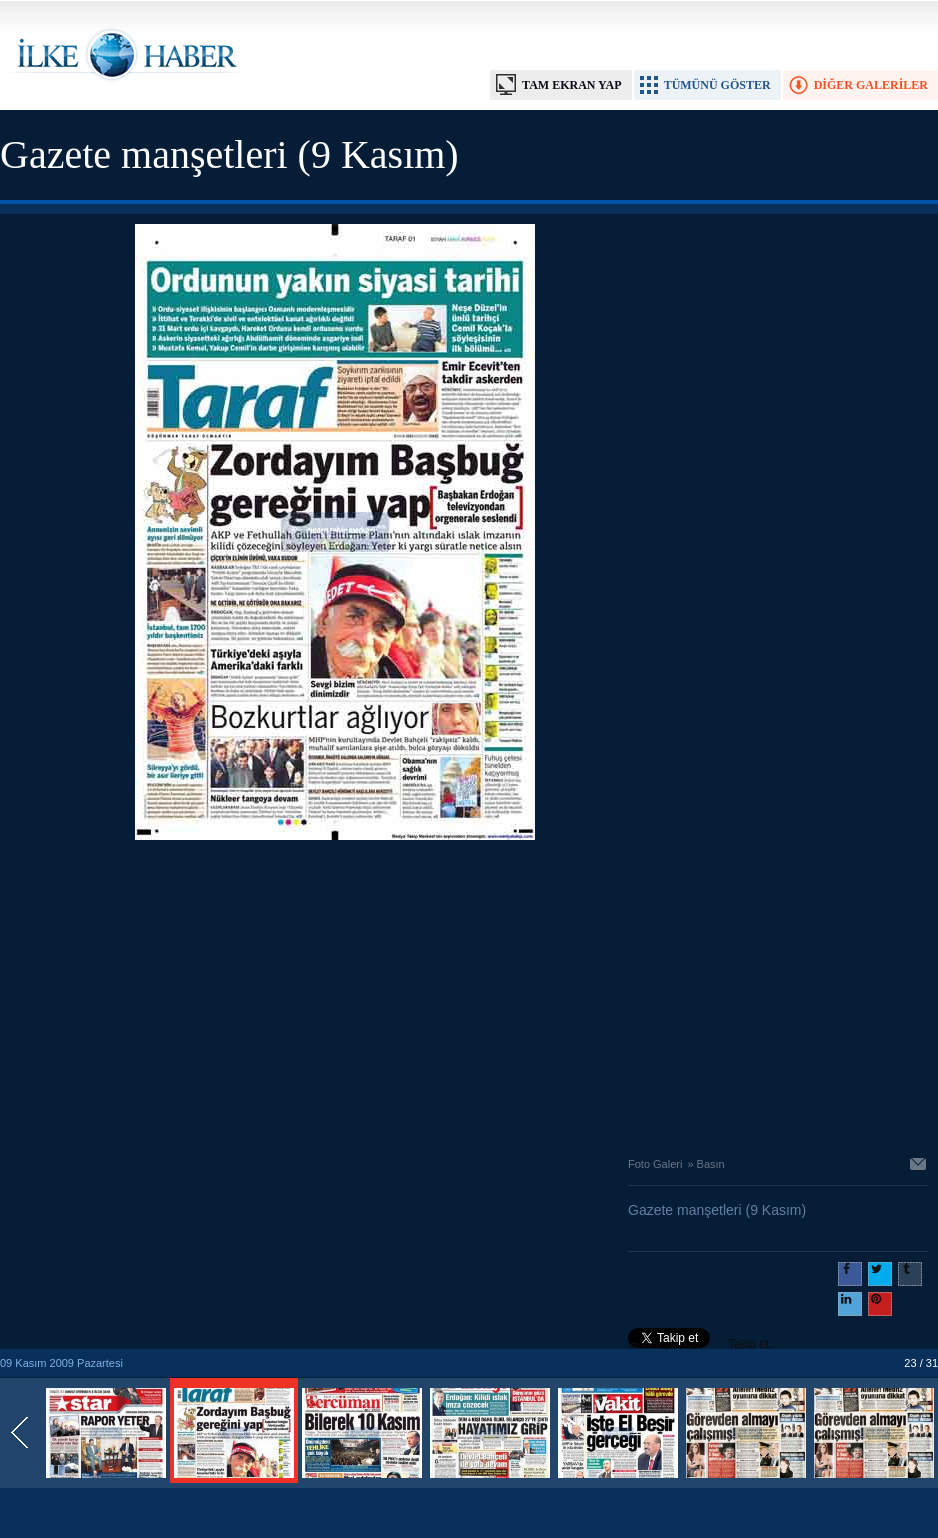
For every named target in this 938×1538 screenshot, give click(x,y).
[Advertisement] (335, 993)
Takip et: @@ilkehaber (700, 1346)
